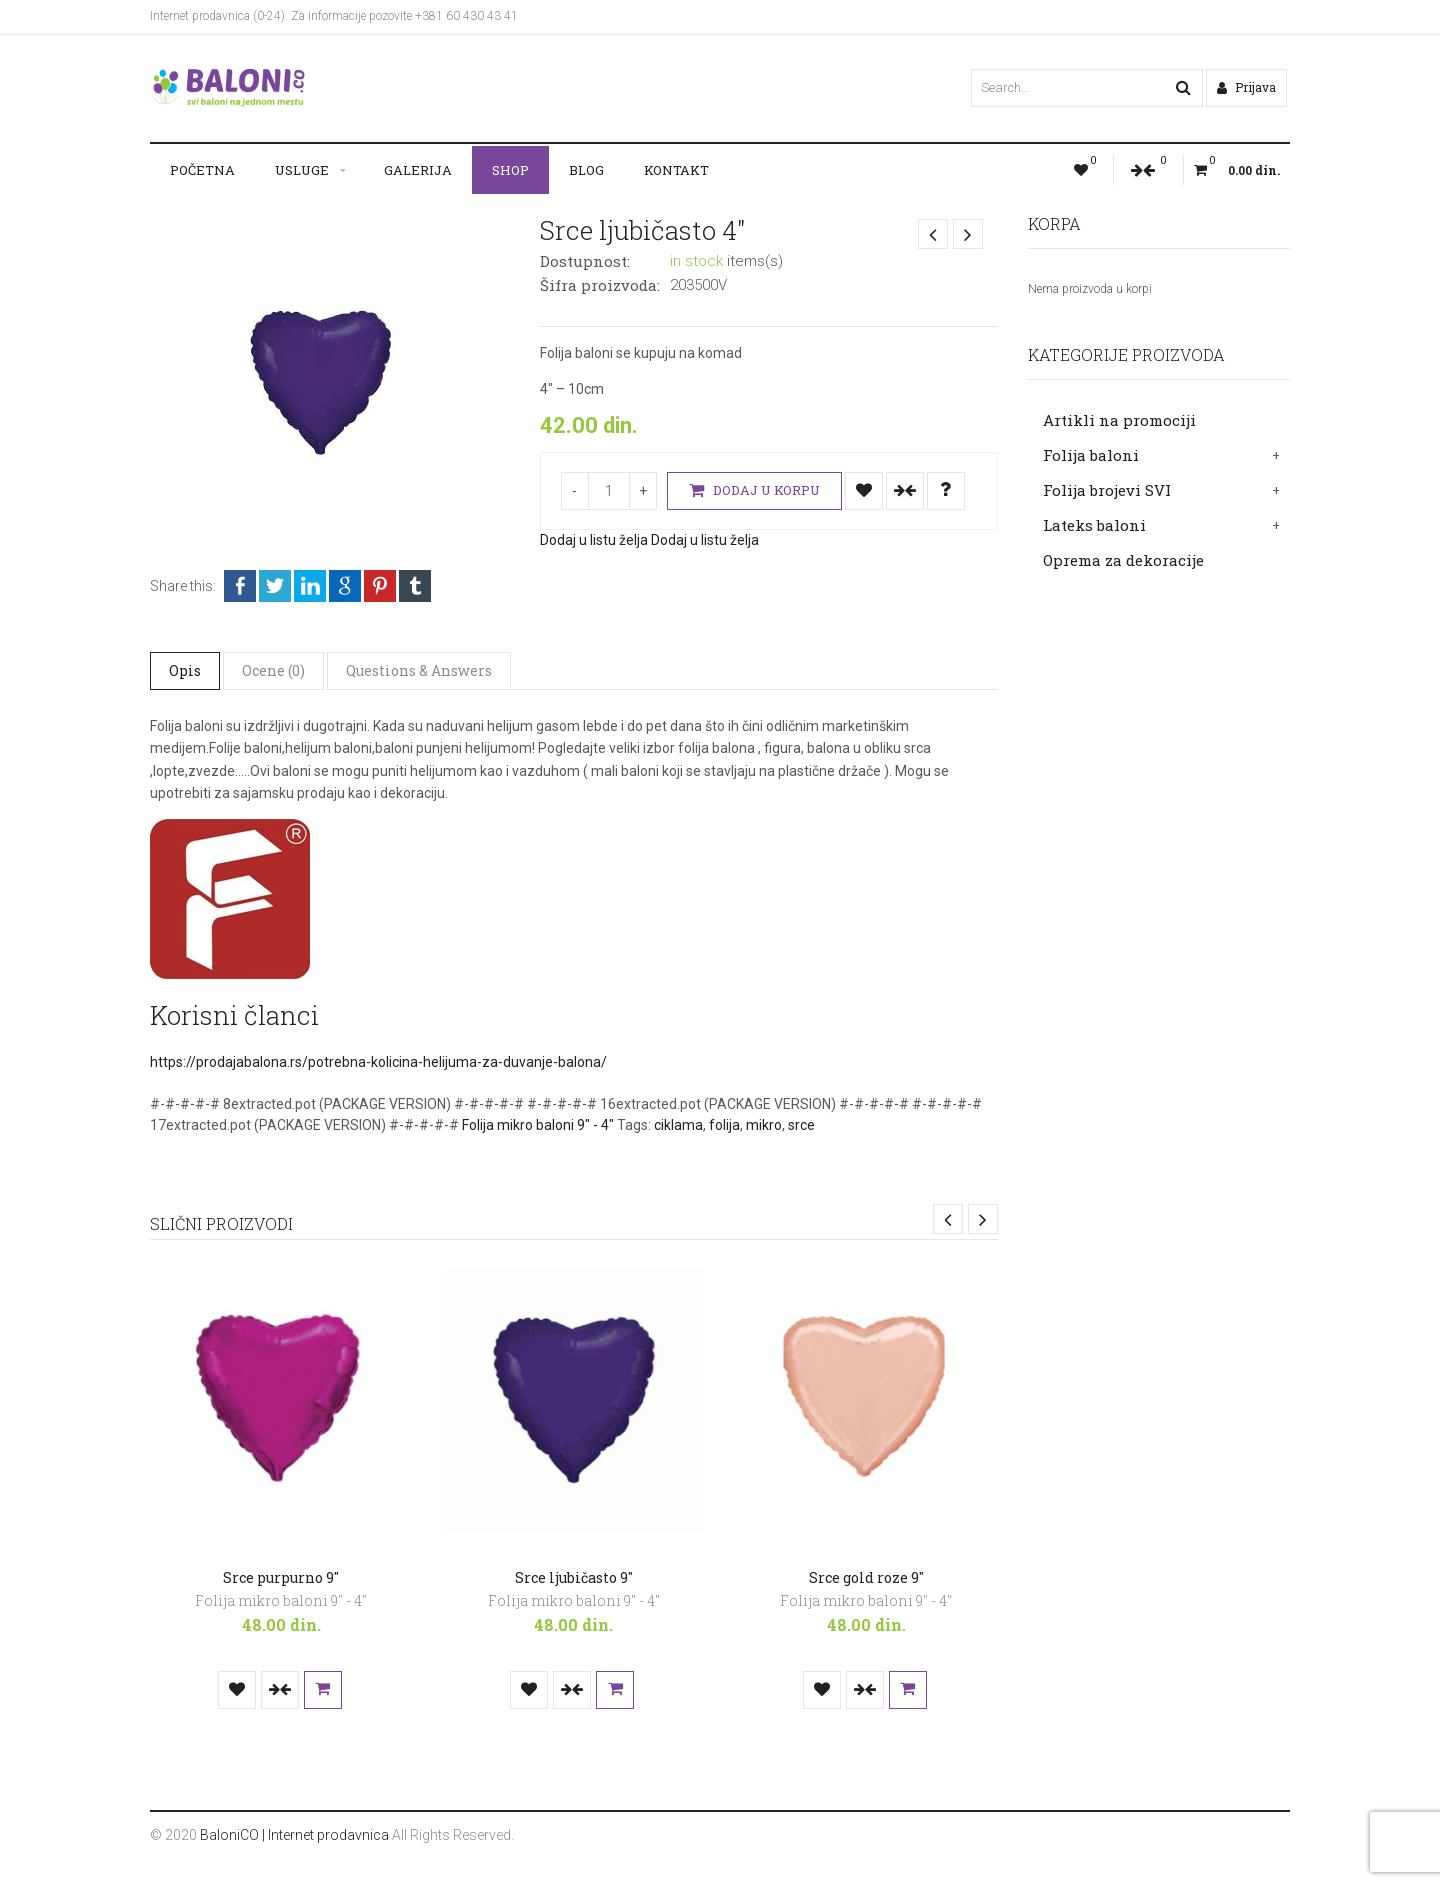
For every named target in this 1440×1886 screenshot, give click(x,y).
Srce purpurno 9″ (281, 1577)
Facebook (240, 586)
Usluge (302, 170)
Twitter (275, 586)
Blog (586, 170)
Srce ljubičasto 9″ (574, 1577)
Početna (202, 170)
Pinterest (380, 586)
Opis (185, 670)
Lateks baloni (1094, 525)
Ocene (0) (273, 670)
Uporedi (905, 491)
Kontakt (676, 170)
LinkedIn (310, 586)
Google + (345, 586)
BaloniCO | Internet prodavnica (294, 1835)
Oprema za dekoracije (1123, 560)
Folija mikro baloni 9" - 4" (538, 1125)
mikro (764, 1125)
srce (801, 1125)
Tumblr (415, 586)
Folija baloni (1091, 455)
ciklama (678, 1125)
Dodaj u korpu (754, 490)
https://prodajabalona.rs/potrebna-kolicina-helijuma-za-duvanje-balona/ (378, 1062)
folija (724, 1125)
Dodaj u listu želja (864, 491)
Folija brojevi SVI (1107, 490)
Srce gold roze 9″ (866, 1577)
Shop (510, 170)
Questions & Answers (419, 670)
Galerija (418, 170)
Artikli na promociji (1119, 420)
